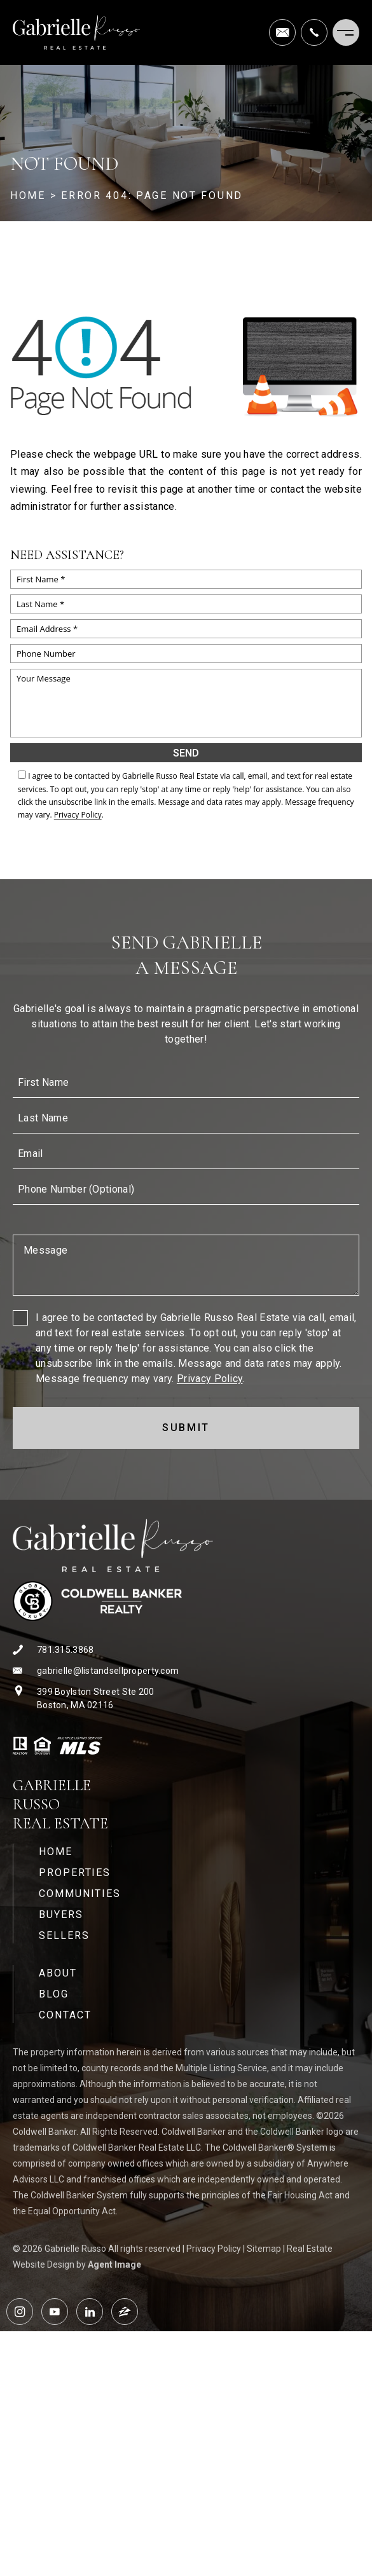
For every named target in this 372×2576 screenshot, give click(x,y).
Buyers (61, 1914)
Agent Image (114, 2264)
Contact (65, 2015)
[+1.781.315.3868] (314, 32)
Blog (54, 1994)
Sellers (64, 1935)
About (58, 1973)
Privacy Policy (78, 814)
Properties (75, 1873)
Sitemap (264, 2249)
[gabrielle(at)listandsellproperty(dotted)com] (282, 32)
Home (55, 1852)
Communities (80, 1893)
